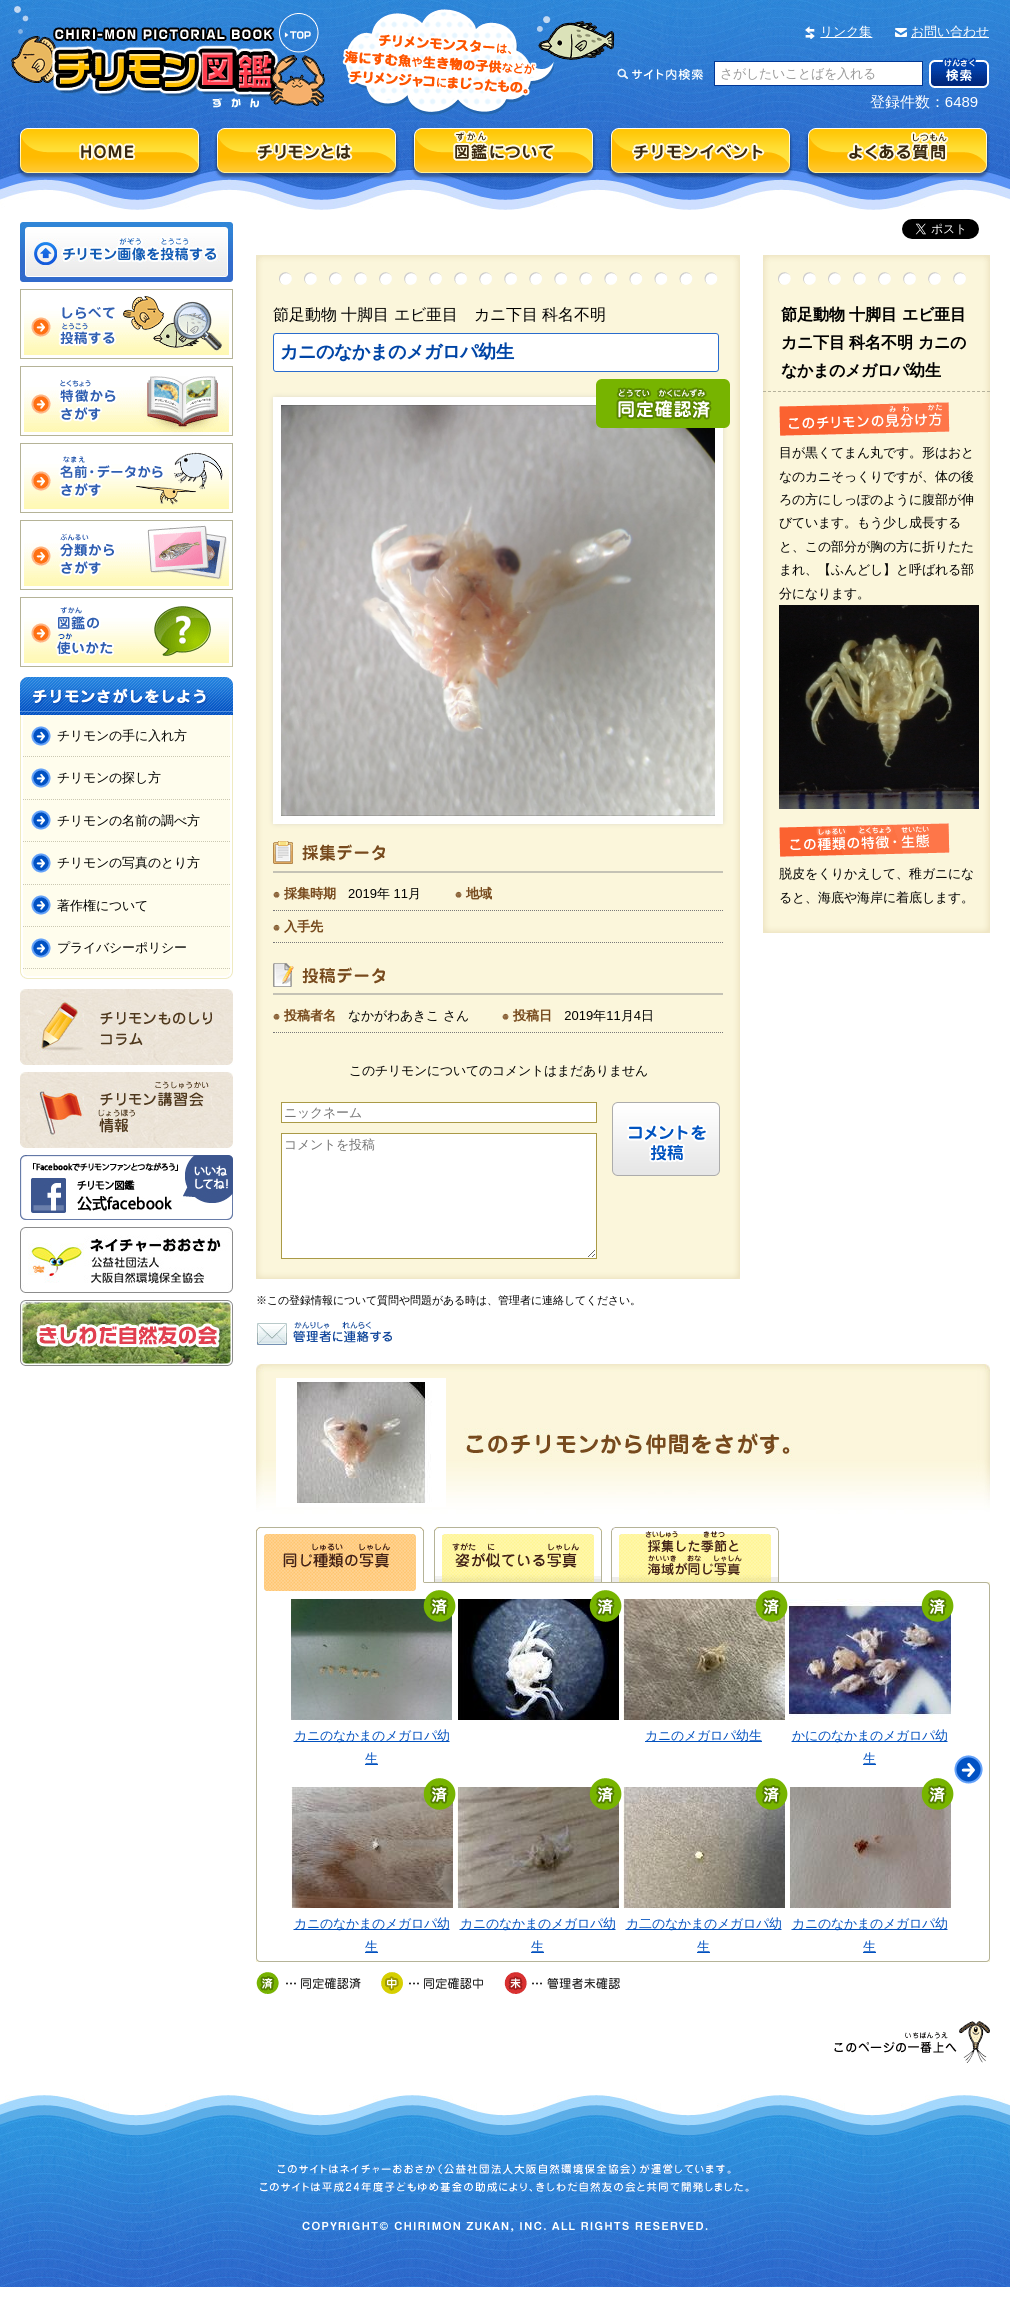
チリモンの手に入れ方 (122, 735)
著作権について (102, 905)
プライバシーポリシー (122, 947)
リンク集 (846, 31)
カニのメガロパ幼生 (703, 1759)
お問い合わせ (950, 31)
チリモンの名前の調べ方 (128, 820)
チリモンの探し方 (109, 777)
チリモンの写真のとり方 (128, 862)
